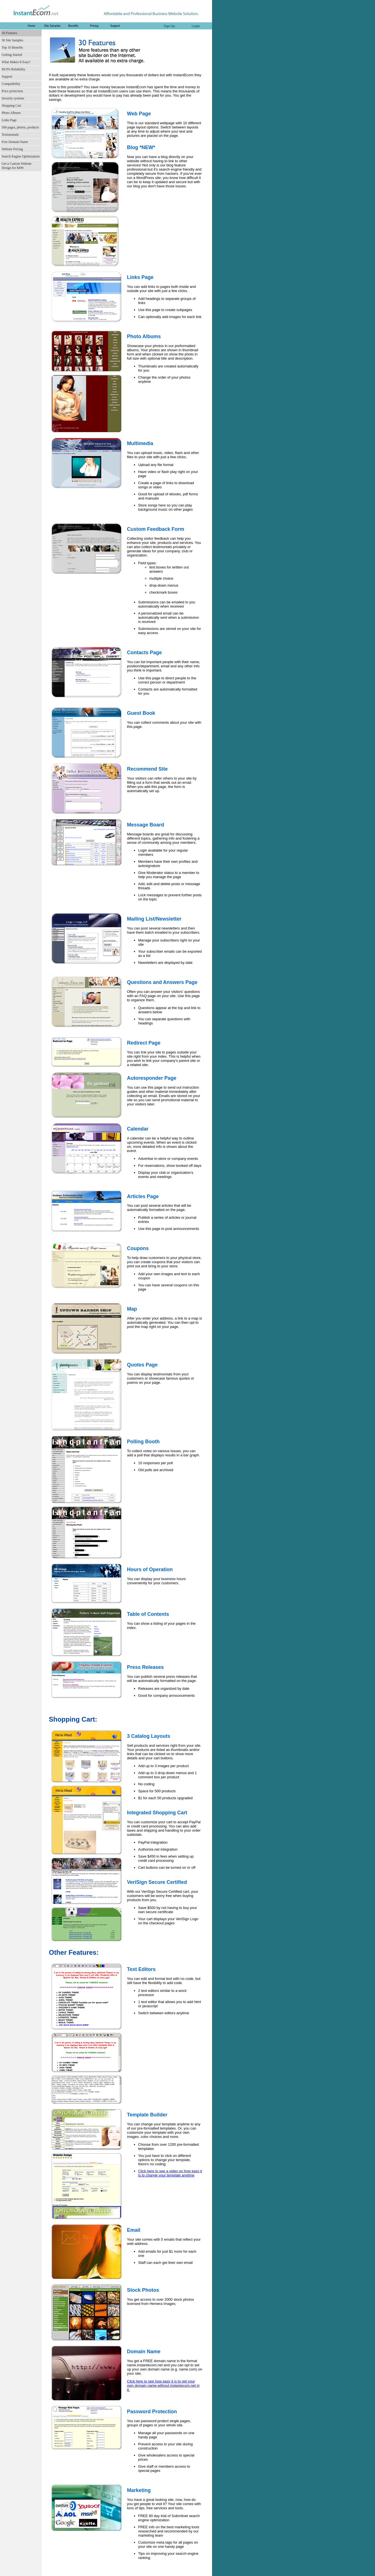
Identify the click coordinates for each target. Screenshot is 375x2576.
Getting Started (12, 55)
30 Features (9, 33)
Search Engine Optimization (21, 156)
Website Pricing (12, 149)
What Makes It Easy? (16, 62)
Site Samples (52, 25)
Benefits (73, 25)
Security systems (13, 98)
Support (115, 25)
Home (31, 25)
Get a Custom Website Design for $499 (17, 166)
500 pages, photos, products (20, 127)
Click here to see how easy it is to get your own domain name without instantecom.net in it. (163, 2385)
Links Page (9, 120)
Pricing (94, 25)
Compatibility (11, 84)
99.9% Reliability (13, 69)
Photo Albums (11, 113)
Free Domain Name (15, 142)
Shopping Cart (11, 105)
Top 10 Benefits (12, 47)
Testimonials (10, 135)
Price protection (12, 91)
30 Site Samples (12, 40)
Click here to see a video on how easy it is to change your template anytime (170, 2173)
